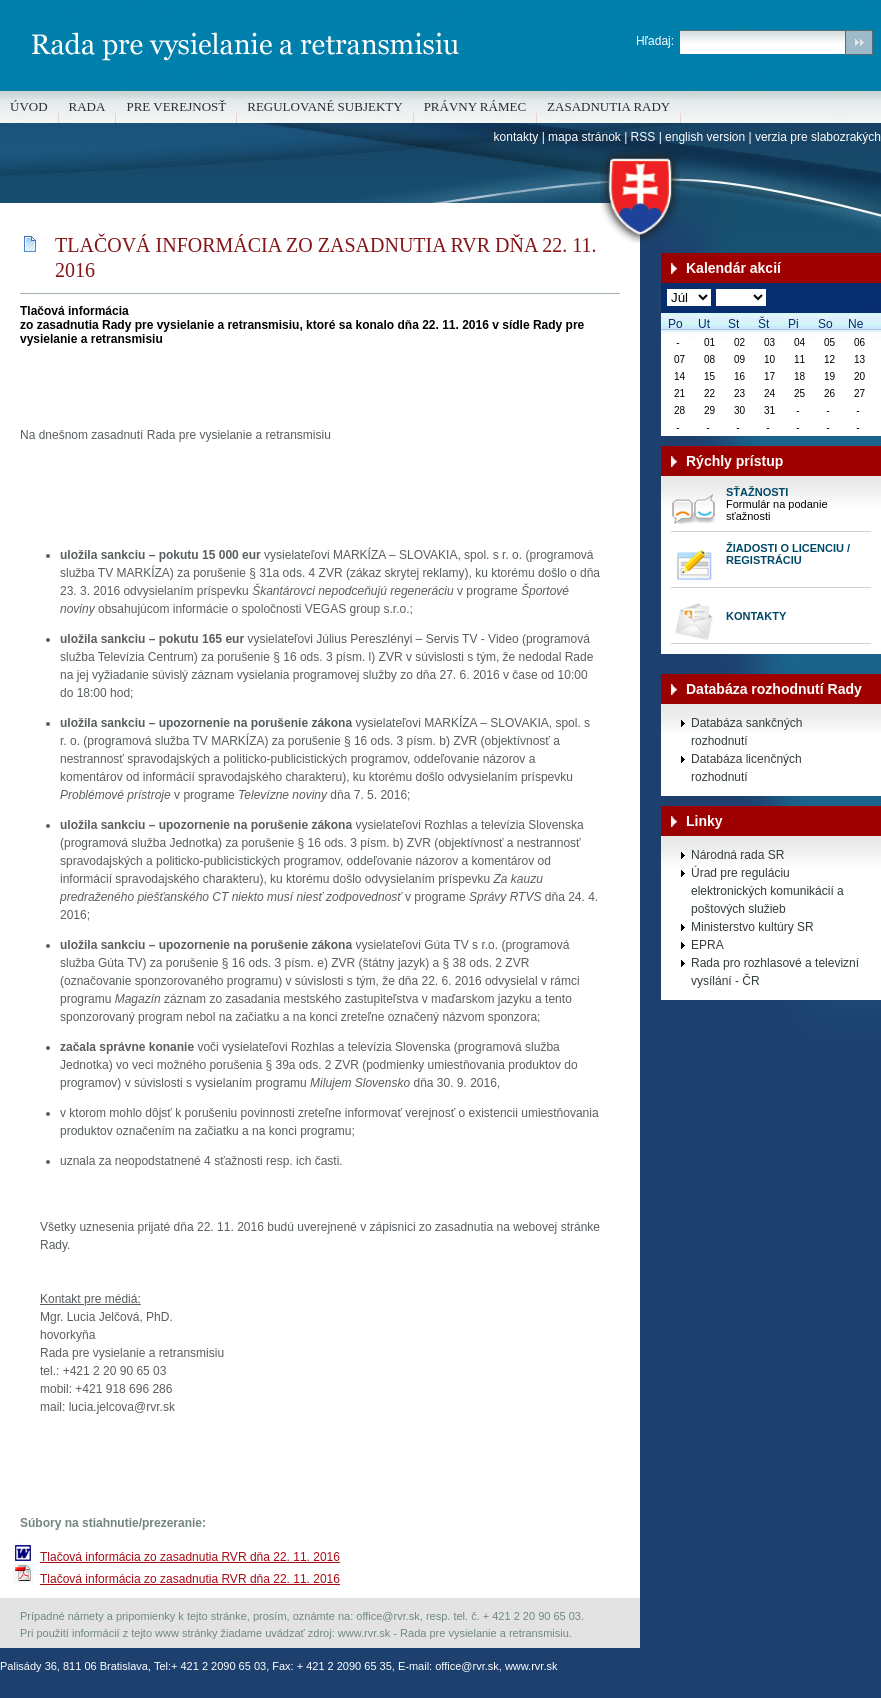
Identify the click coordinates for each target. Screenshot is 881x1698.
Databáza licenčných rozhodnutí (746, 768)
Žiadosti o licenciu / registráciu (788, 554)
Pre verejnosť (176, 106)
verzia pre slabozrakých (818, 137)
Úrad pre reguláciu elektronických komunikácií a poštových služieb (767, 891)
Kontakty (756, 616)
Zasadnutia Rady (608, 106)
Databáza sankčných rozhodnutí (746, 732)
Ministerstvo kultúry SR (752, 927)
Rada (87, 106)
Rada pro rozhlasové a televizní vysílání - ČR (775, 972)
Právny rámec (475, 106)
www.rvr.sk (531, 1666)
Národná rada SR (737, 855)
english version (705, 137)
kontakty (516, 137)
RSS (643, 137)
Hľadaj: (655, 41)
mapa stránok (584, 137)
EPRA (707, 945)
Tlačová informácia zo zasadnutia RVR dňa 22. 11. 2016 (190, 1557)
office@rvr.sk (467, 1666)
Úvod (29, 106)
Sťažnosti (757, 492)
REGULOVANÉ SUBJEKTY (324, 106)
